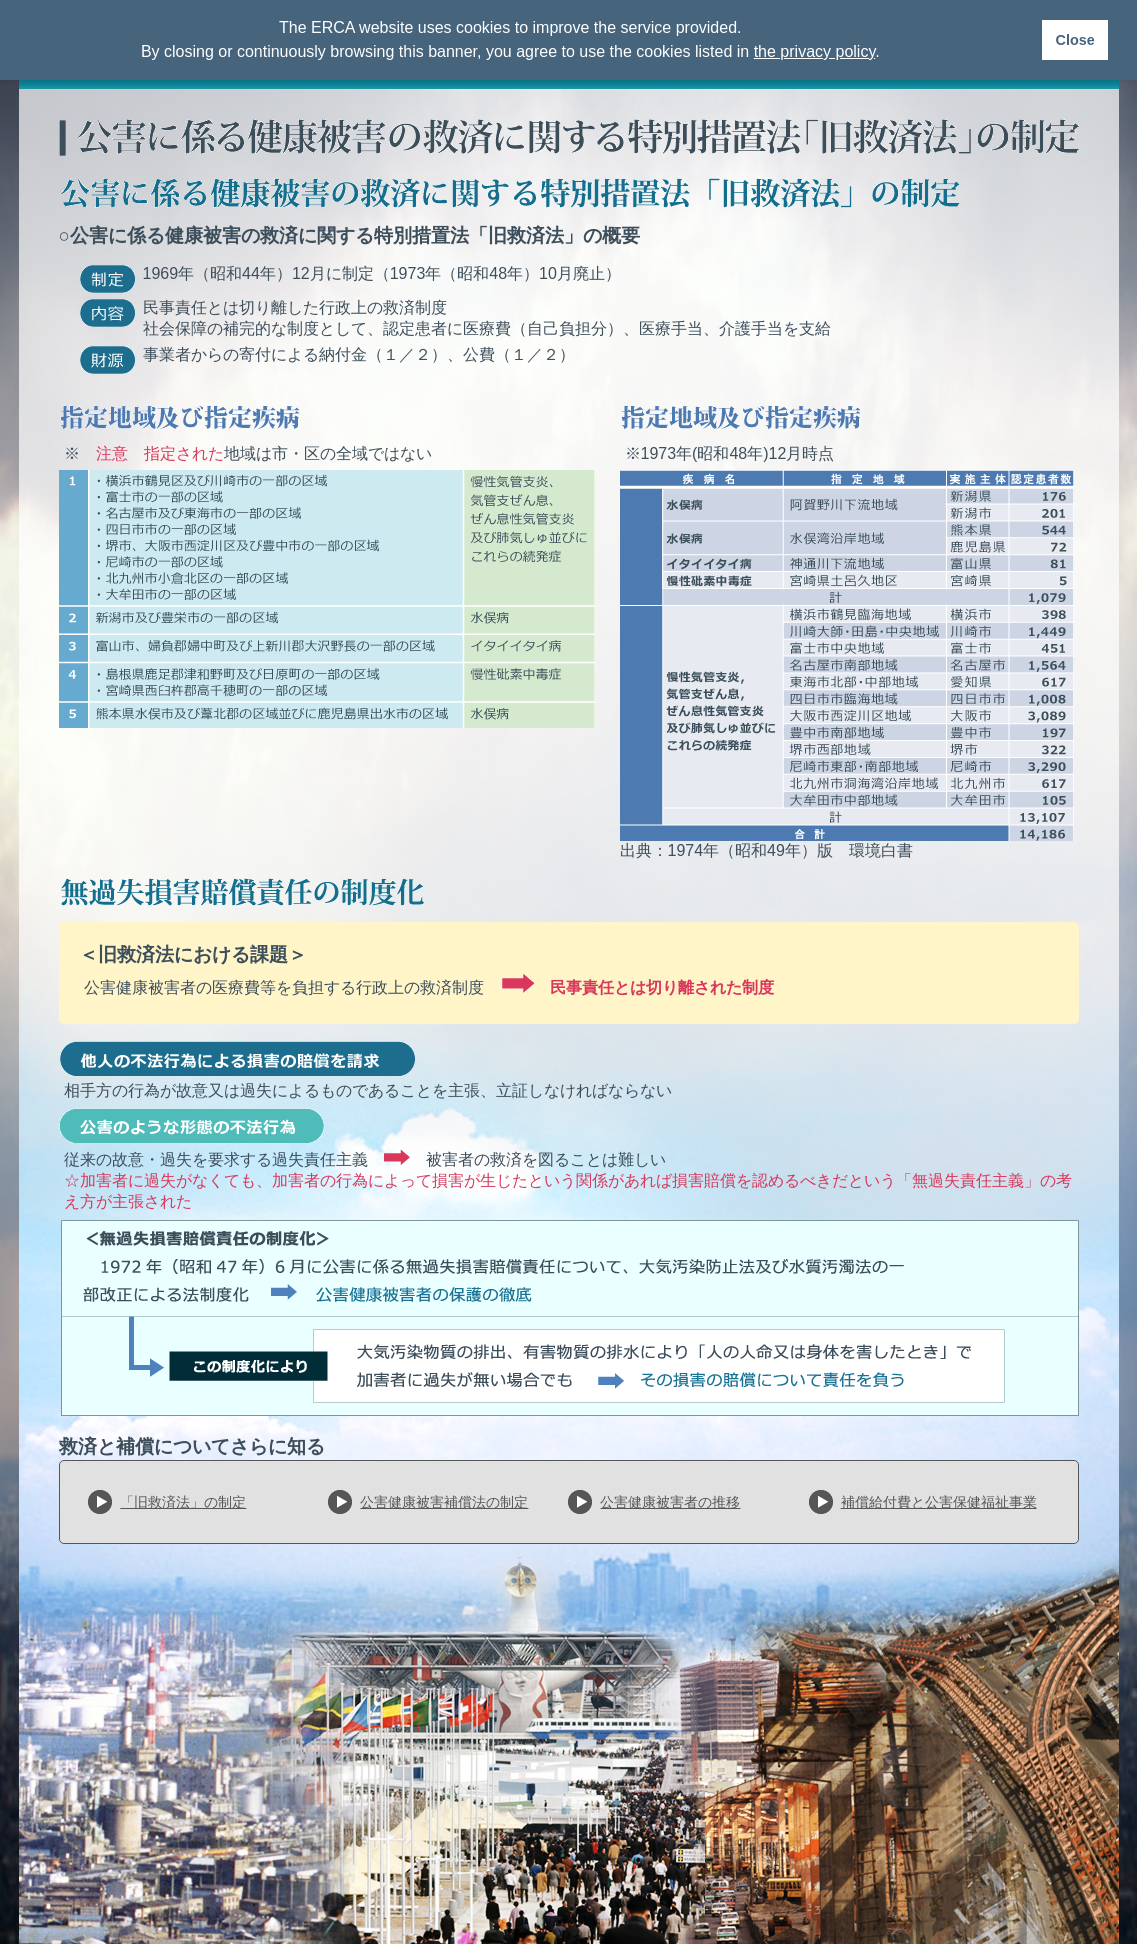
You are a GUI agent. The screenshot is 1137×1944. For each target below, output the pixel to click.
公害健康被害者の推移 (670, 1502)
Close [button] (1074, 40)
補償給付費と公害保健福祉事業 (939, 1502)
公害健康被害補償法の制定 (444, 1502)
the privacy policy (815, 51)
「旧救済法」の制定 (183, 1502)
